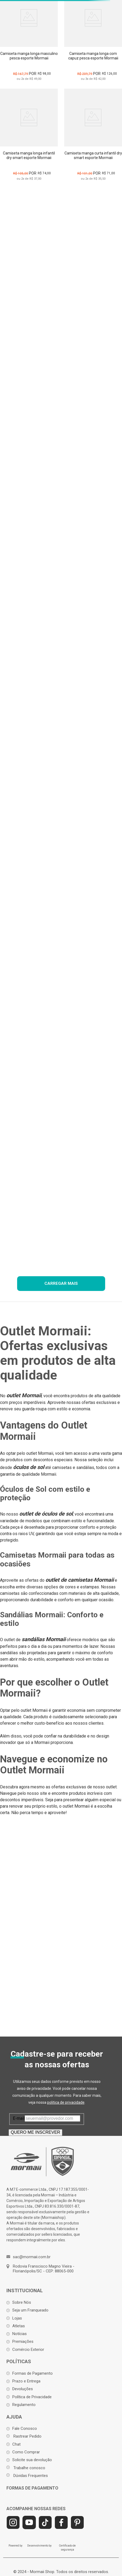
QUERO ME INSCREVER (35, 2132)
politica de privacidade (66, 2102)
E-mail (19, 2118)
